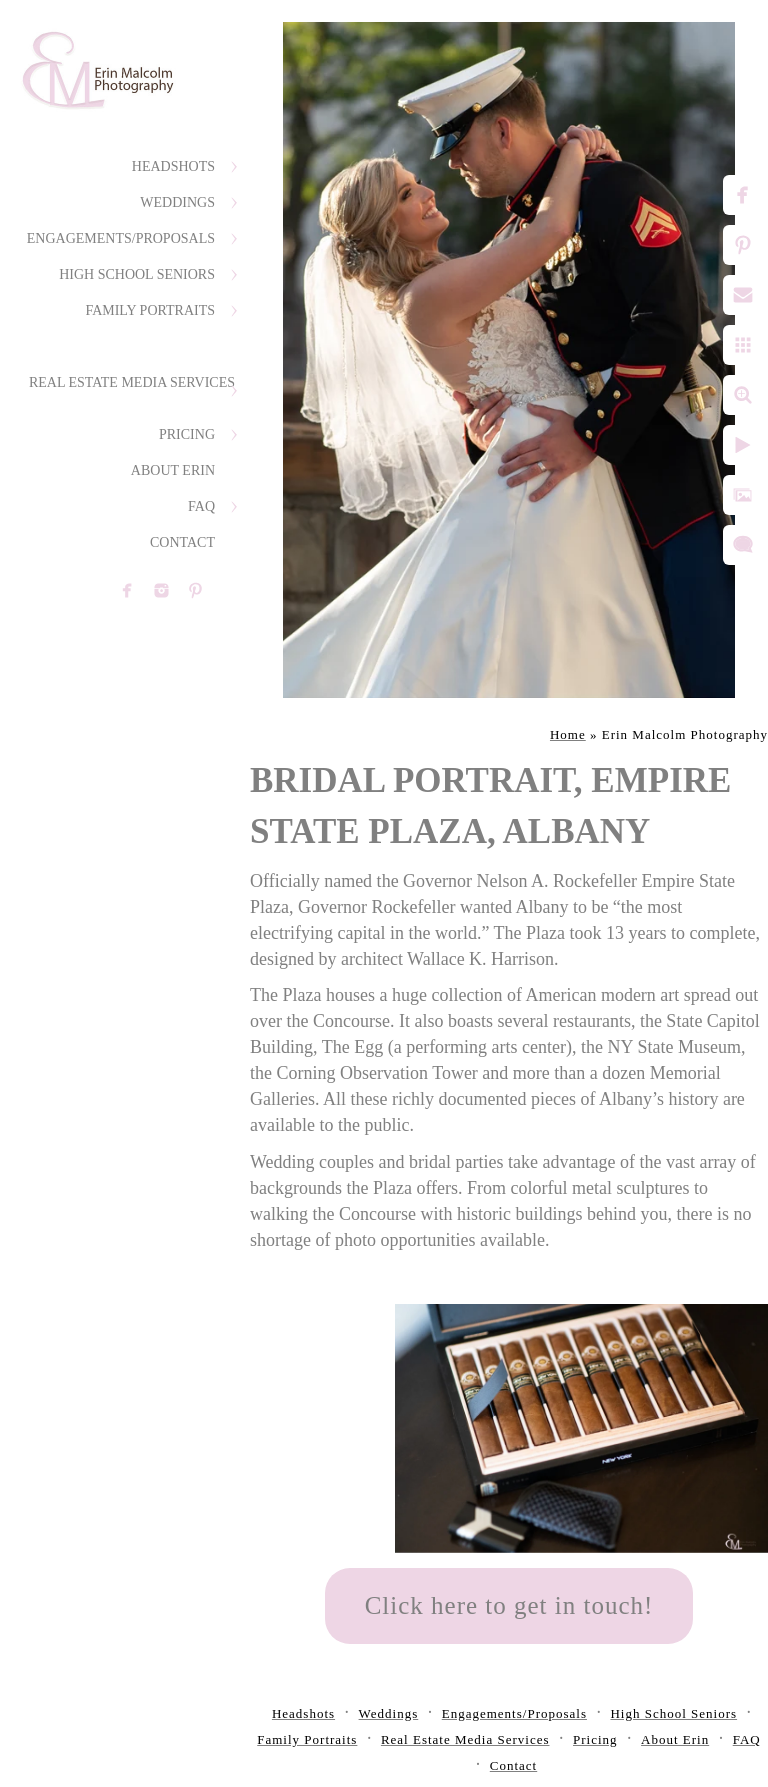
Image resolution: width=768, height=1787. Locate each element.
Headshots (173, 166)
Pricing (187, 434)
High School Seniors (137, 274)
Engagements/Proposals (121, 238)
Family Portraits (150, 310)
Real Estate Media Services (132, 382)
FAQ (201, 506)
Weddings (177, 202)
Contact (182, 542)
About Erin (173, 470)
